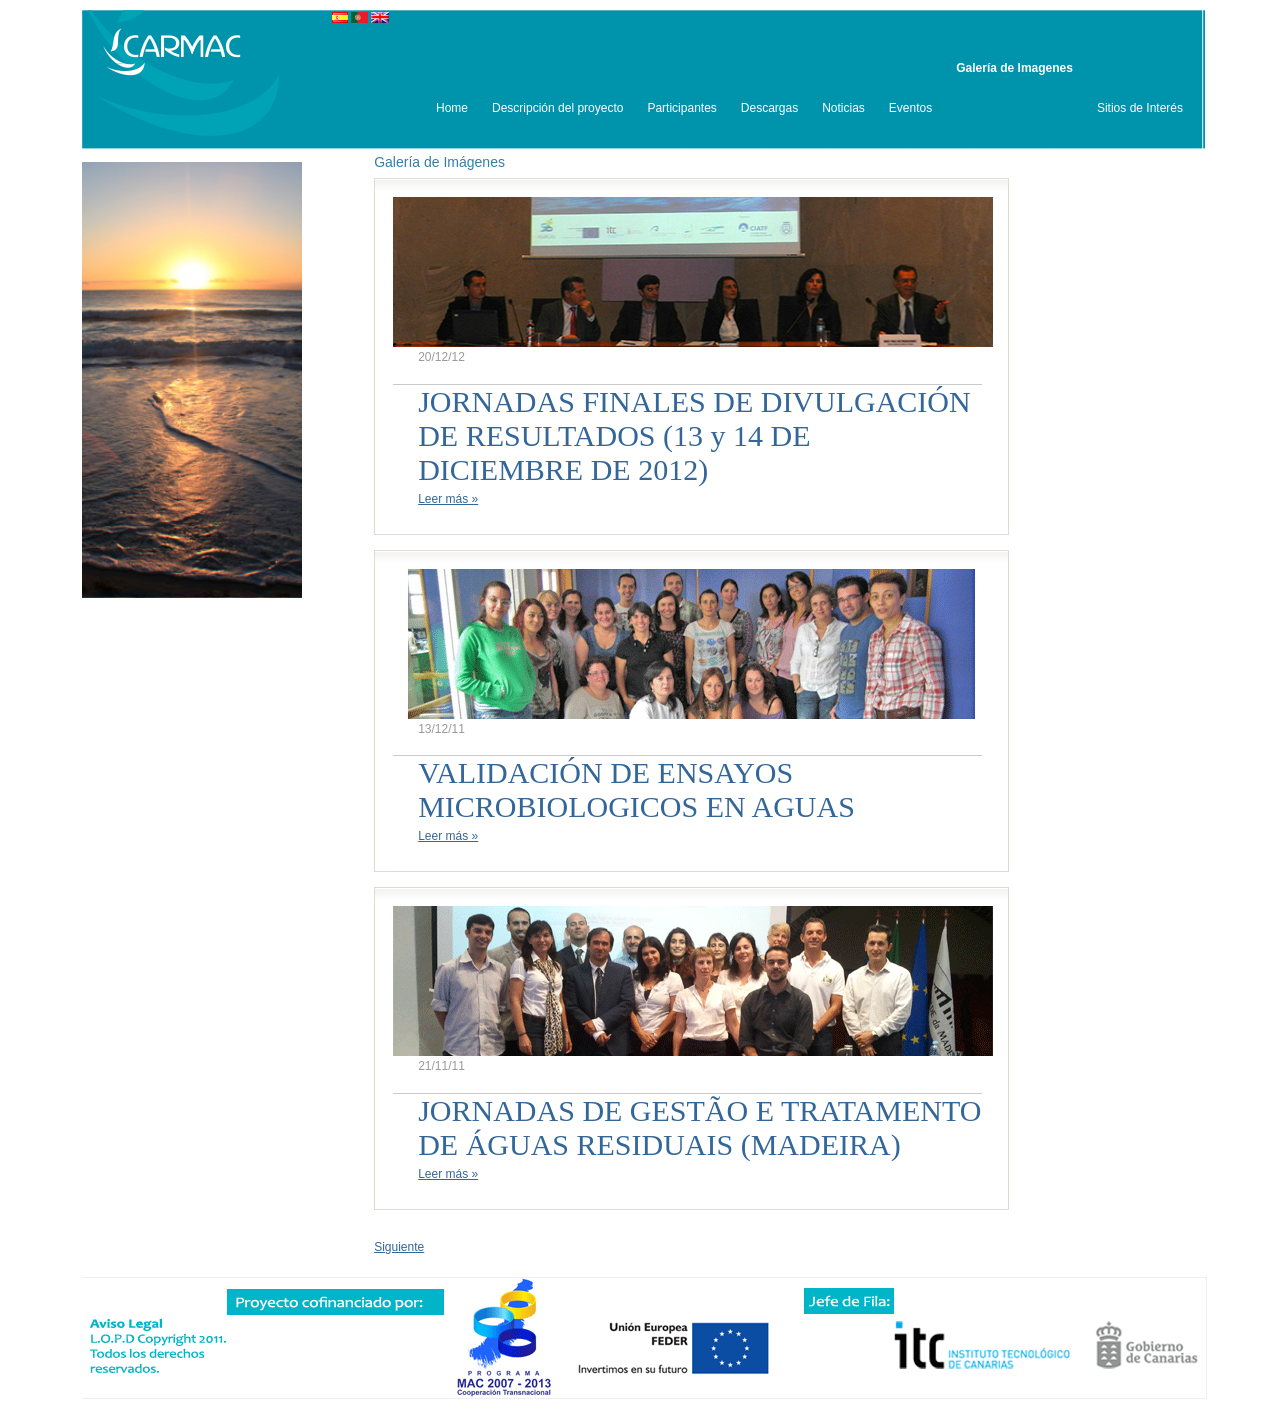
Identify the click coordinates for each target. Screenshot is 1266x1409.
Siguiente (399, 1247)
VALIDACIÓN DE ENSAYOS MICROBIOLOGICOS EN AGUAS (636, 789)
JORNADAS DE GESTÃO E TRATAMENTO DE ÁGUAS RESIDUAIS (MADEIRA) (699, 1127)
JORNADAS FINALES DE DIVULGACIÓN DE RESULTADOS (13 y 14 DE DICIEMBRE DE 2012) (694, 435)
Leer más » (448, 499)
